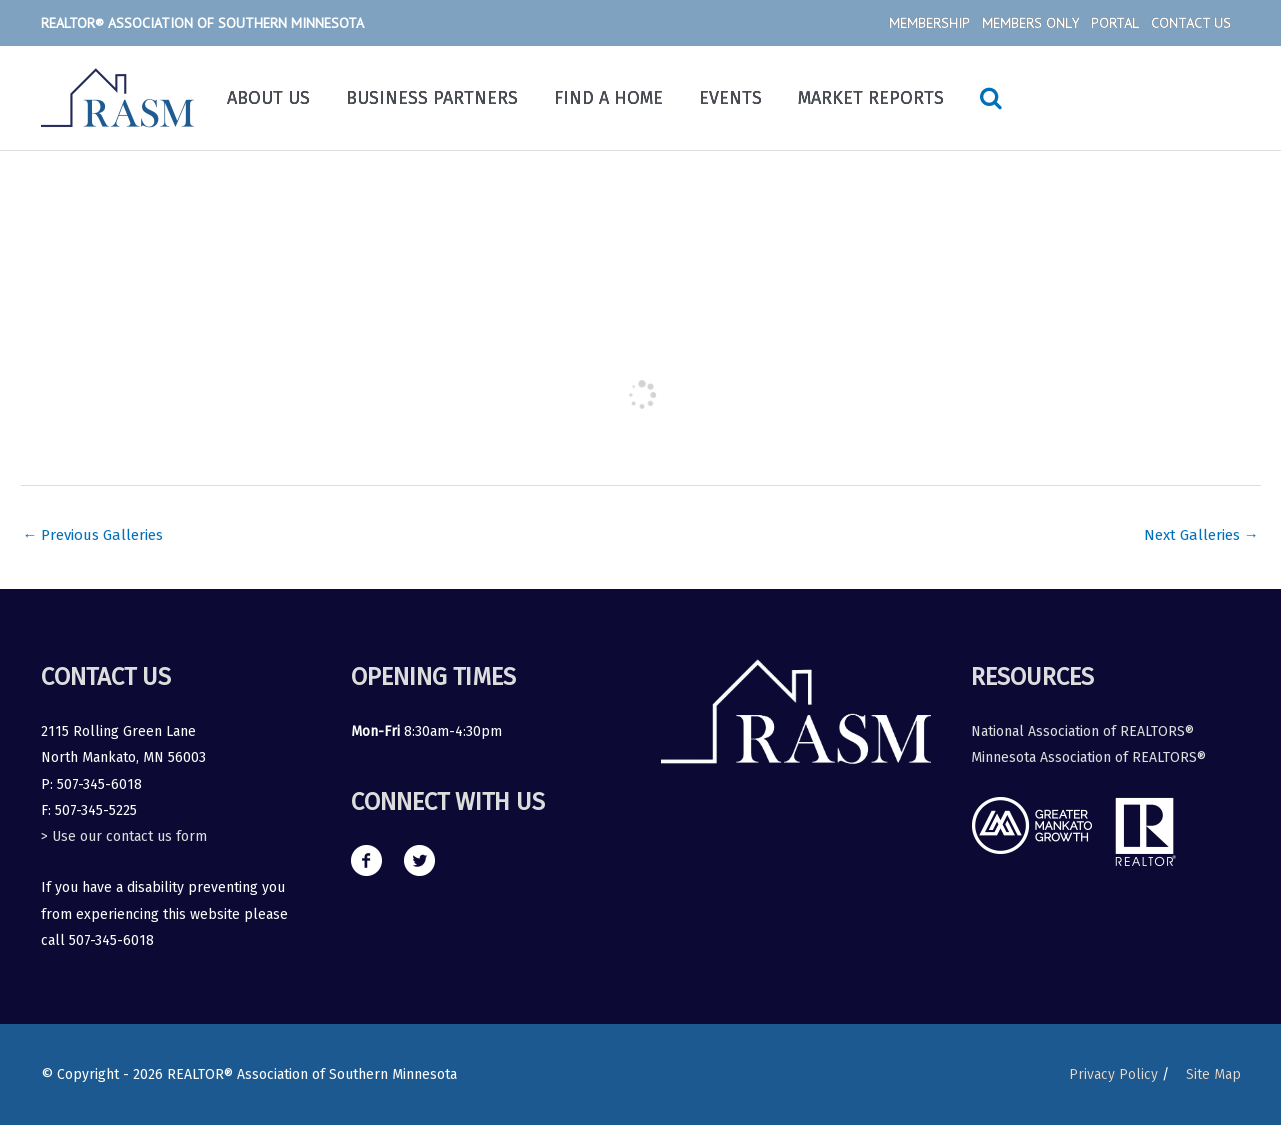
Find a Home (608, 98)
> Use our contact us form (124, 837)
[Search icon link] (991, 98)
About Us (268, 98)
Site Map (1213, 1074)
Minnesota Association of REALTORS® (1088, 757)
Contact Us (1191, 23)
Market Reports (871, 98)
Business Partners (432, 98)
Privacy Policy (1112, 1074)
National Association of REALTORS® (1082, 731)
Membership (929, 23)
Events (730, 98)
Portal (1115, 23)
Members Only (1030, 23)
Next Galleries (1201, 535)
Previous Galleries (94, 535)
